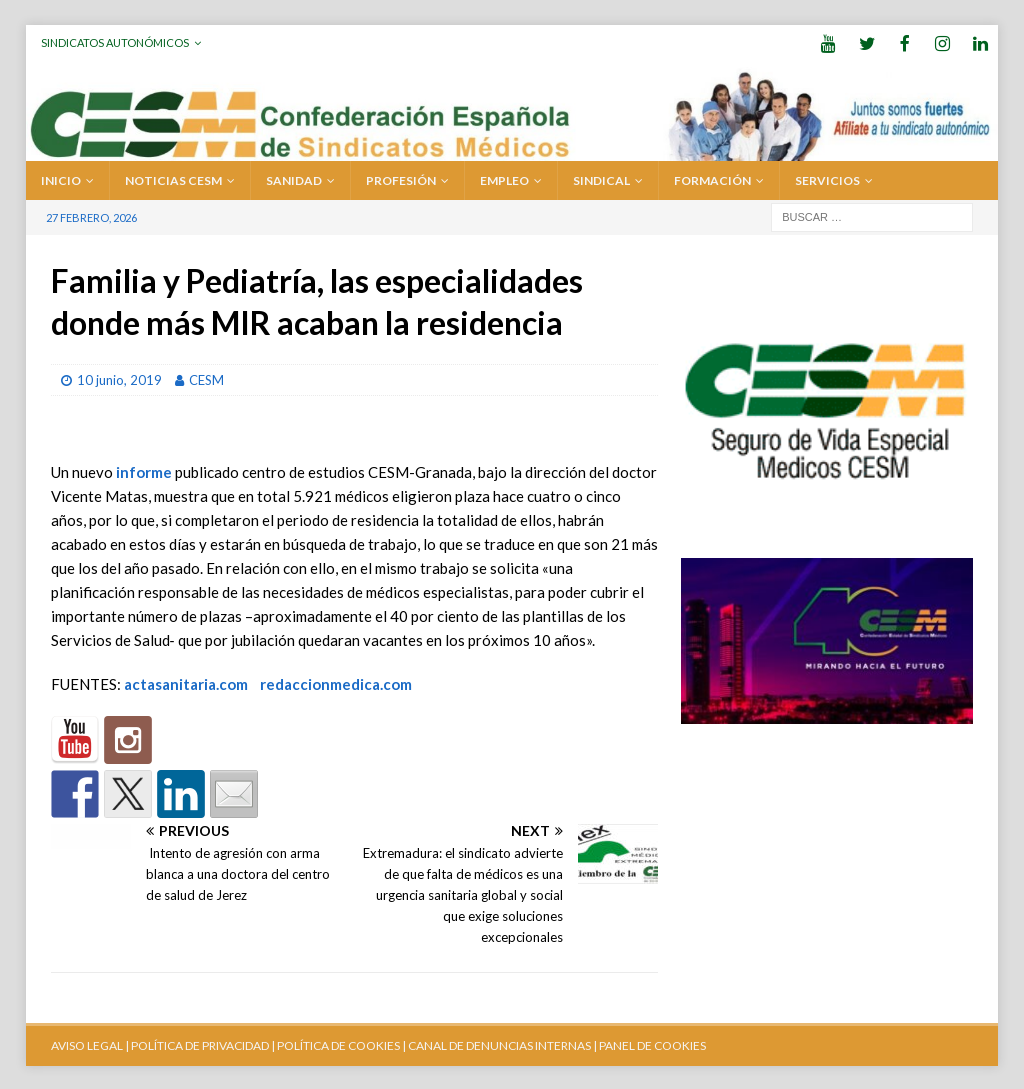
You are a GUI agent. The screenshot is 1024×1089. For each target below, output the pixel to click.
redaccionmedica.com (336, 682)
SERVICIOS (827, 178)
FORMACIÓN (712, 178)
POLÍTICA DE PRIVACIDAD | (203, 1043)
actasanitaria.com (186, 682)
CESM (206, 378)
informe (144, 470)
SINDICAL (601, 178)
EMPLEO (504, 178)
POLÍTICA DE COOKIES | (341, 1043)
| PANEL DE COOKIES (648, 1043)
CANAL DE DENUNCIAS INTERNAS (498, 1043)
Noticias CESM (173, 178)
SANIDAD (294, 178)
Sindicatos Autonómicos (115, 42)
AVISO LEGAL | (90, 1043)
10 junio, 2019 (119, 378)
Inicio (61, 178)
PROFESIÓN (401, 178)
